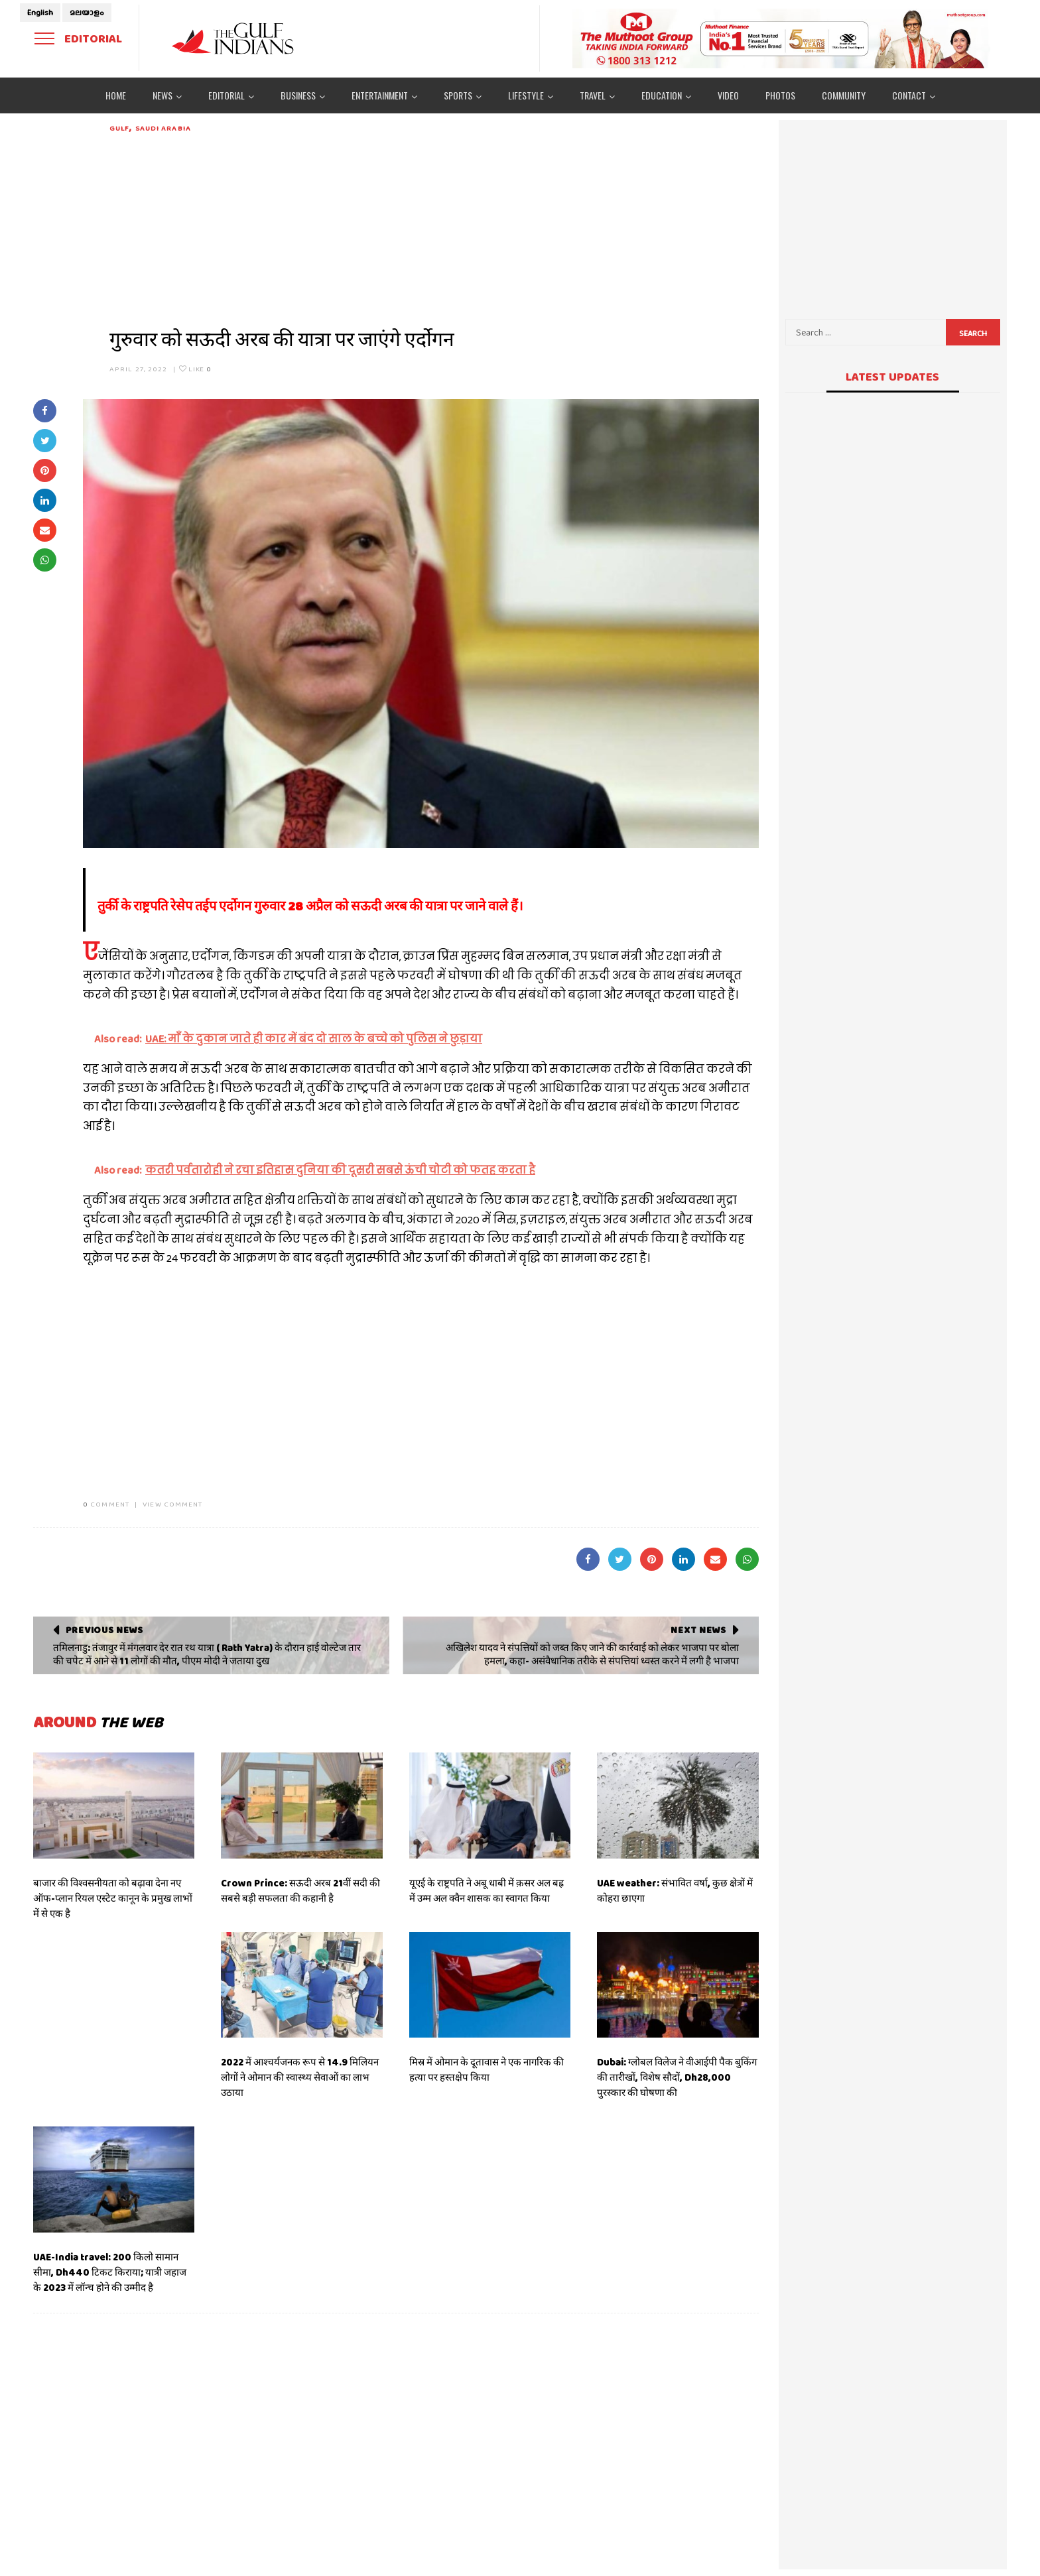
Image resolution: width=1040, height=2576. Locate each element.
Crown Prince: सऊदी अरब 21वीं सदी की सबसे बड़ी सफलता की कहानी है (300, 1891)
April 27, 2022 (138, 368)
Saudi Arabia (163, 128)
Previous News (104, 1629)
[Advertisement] (434, 227)
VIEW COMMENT (172, 1504)
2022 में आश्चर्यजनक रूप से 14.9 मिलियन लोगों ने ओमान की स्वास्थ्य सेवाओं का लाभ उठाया (300, 2077)
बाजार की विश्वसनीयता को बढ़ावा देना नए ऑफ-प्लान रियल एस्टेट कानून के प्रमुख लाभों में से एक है (112, 1898)
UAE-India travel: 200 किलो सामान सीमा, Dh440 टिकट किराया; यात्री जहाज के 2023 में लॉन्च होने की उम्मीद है (109, 2272)
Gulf (119, 128)
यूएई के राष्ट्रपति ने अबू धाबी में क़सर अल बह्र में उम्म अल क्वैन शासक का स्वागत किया (486, 1891)
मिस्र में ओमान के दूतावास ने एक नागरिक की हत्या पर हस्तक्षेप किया (486, 2070)
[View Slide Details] (781, 38)
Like (195, 368)
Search (973, 333)
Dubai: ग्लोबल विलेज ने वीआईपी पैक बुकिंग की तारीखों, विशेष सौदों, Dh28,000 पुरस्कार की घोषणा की (677, 2077)
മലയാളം (87, 13)
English (40, 13)
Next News (698, 1629)
